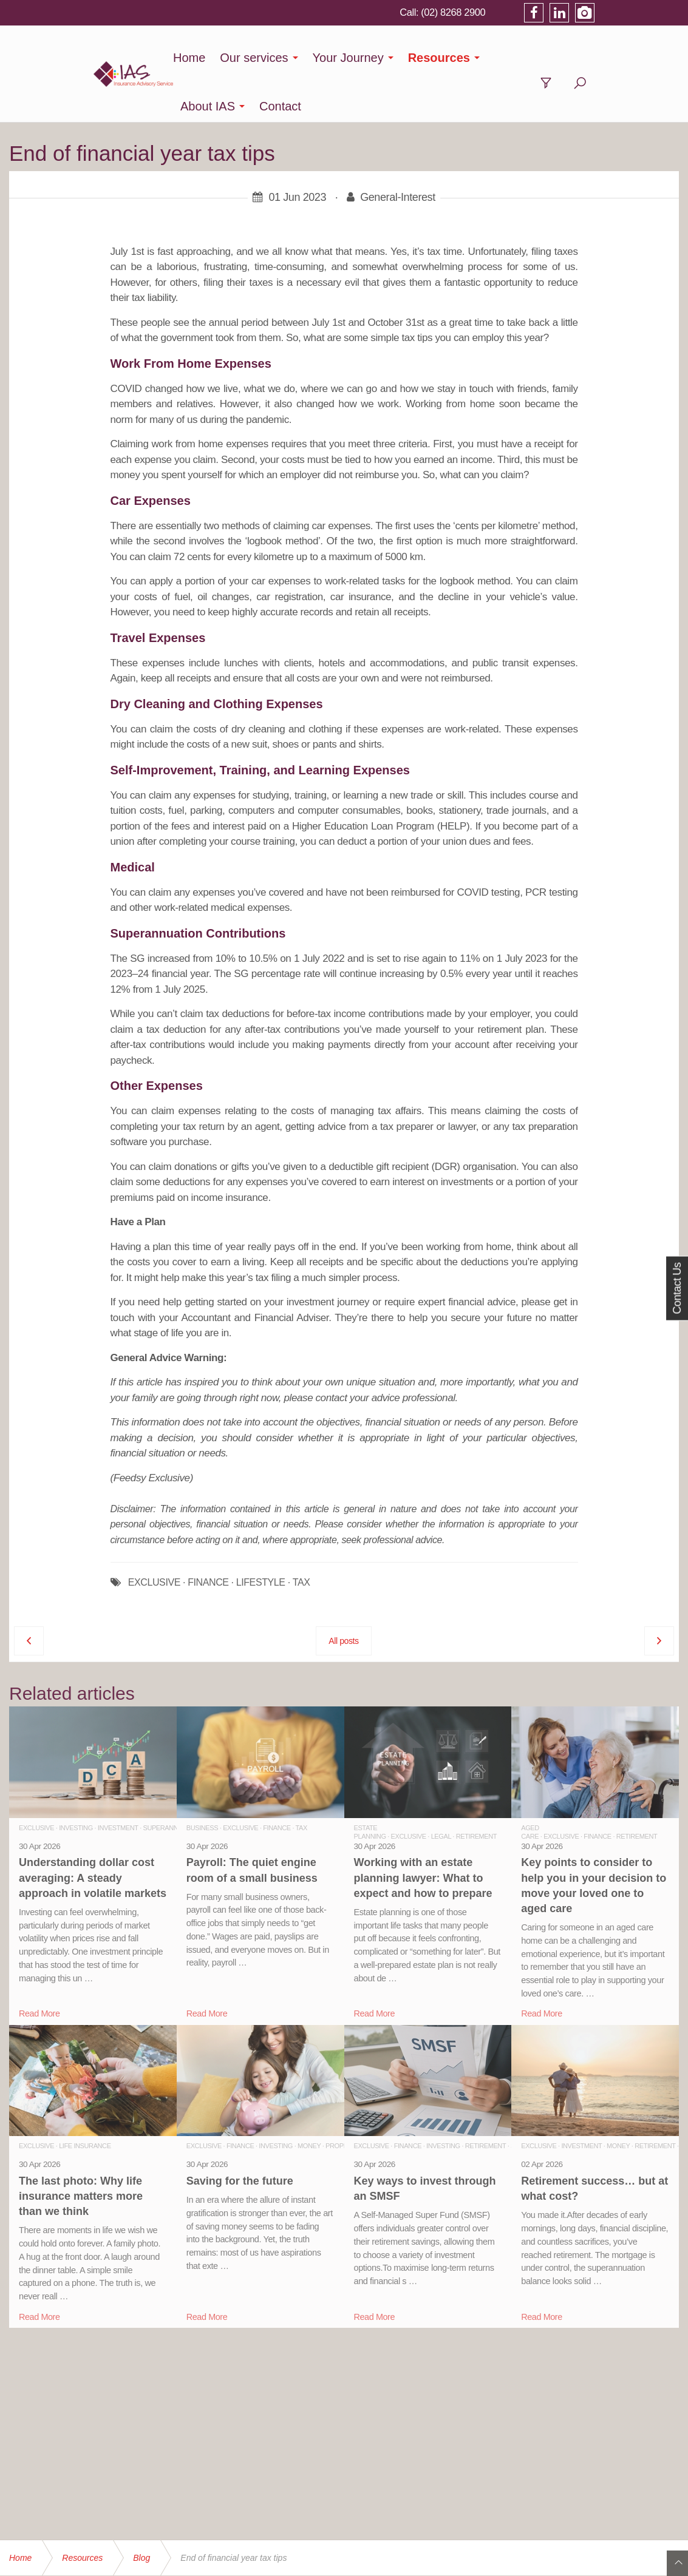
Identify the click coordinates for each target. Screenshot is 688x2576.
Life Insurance (85, 2097)
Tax (301, 1779)
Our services (250, 57)
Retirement (476, 1787)
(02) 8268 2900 (534, 12)
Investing (76, 1779)
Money (309, 2097)
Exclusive (36, 1779)
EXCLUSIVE (154, 1534)
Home (185, 57)
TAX (301, 1534)
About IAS (517, 57)
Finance (276, 1779)
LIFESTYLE (260, 1534)
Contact (590, 57)
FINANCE (208, 1534)
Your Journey (344, 57)
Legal (441, 1787)
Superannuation (172, 1779)
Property (342, 2097)
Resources (435, 57)
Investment (118, 1779)
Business (202, 1779)
